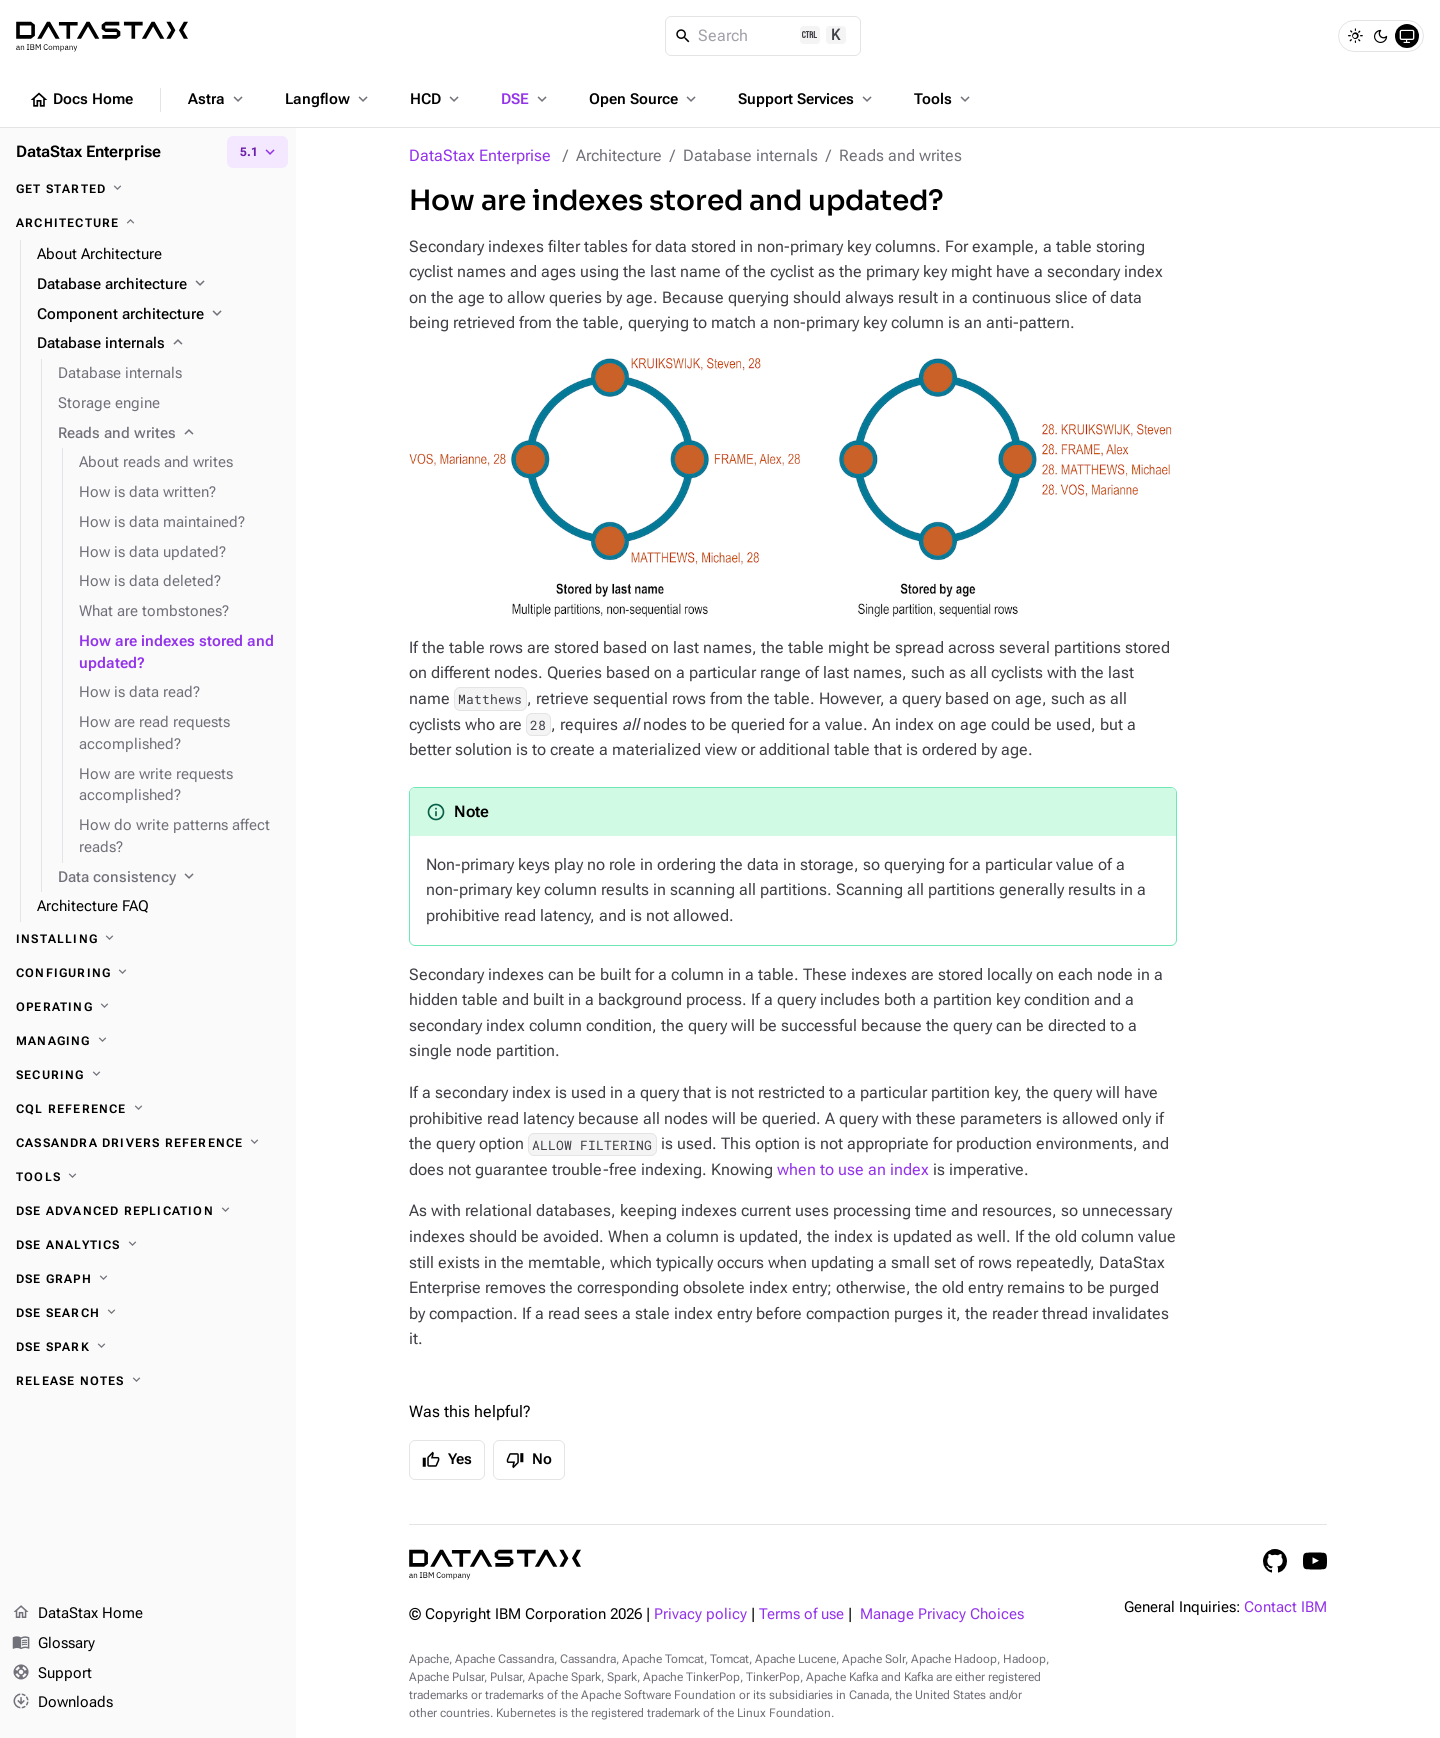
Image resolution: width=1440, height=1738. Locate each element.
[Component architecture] (158, 315)
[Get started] (148, 189)
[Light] (1355, 36)
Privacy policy (700, 1614)
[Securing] (148, 1075)
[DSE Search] (148, 1313)
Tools (944, 99)
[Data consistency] (169, 878)
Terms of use (801, 1614)
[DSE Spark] (148, 1347)
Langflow (328, 99)
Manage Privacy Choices (942, 1614)
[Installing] (148, 939)
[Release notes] (148, 1381)
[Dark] (1381, 36)
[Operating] (148, 1007)
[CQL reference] (148, 1109)
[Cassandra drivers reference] (148, 1143)
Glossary (53, 1644)
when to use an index (853, 1169)
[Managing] (148, 1041)
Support (52, 1674)
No (529, 1460)
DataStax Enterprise (480, 155)
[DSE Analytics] (148, 1245)
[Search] (763, 36)
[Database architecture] (158, 285)
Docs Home (81, 100)
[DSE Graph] (148, 1279)
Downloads (62, 1703)
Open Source (644, 99)
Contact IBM (1285, 1607)
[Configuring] (148, 973)
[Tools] (148, 1177)
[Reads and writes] (169, 434)
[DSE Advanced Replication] (148, 1211)
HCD (436, 99)
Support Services (807, 99)
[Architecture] (148, 223)
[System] (1407, 36)
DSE (526, 99)
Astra (217, 99)
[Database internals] (158, 344)
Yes (447, 1460)
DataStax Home (77, 1614)
